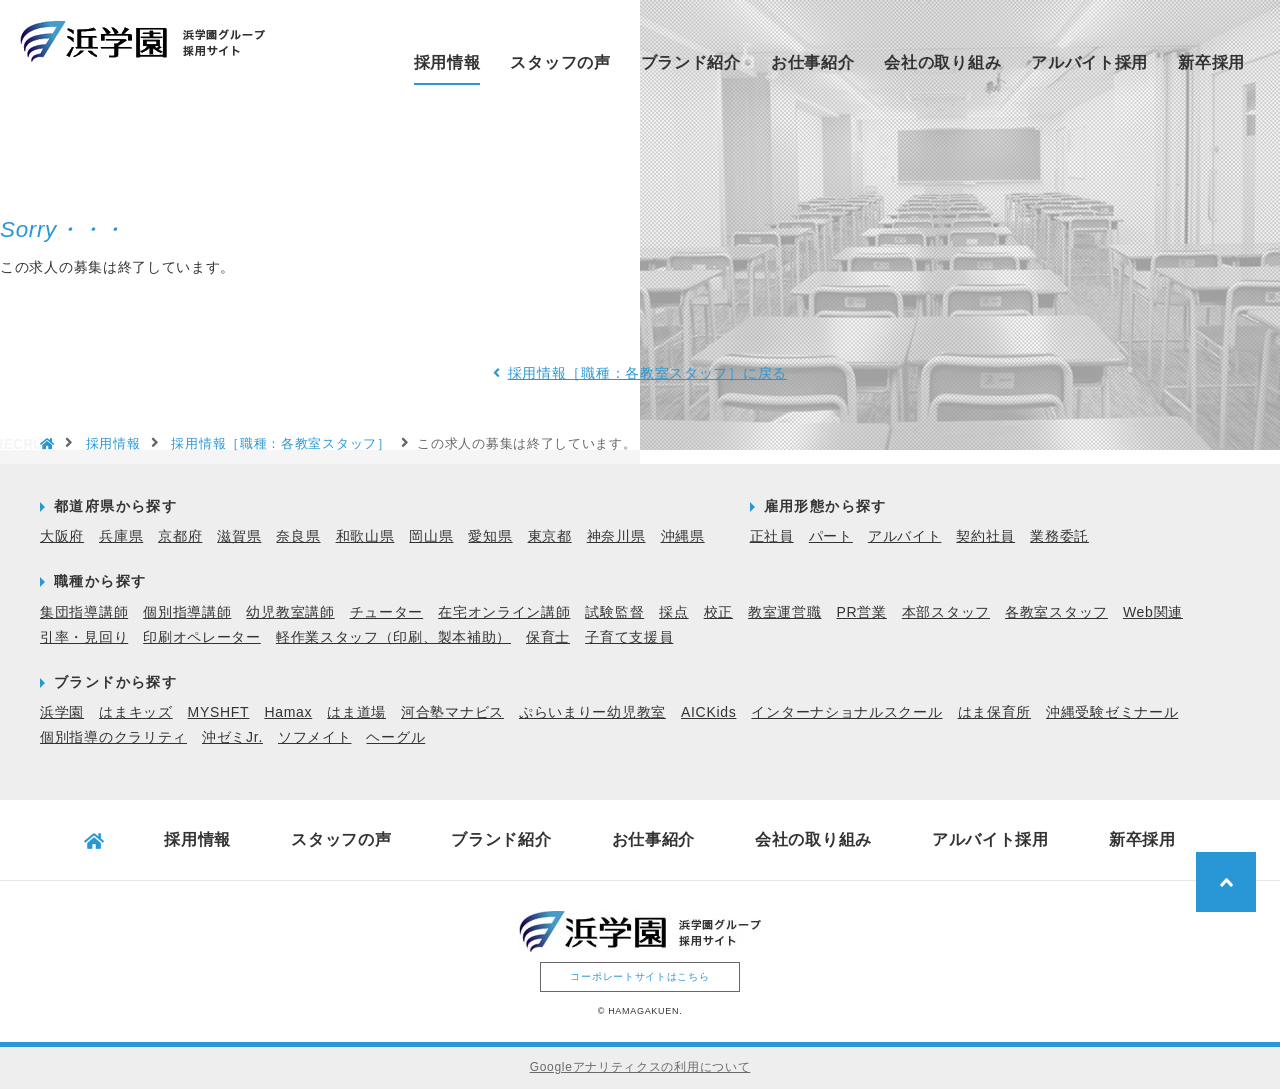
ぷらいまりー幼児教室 (592, 712)
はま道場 (356, 712)
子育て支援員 (629, 637)
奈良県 (298, 536)
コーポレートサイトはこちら (639, 976)
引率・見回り (84, 637)
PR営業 (862, 612)
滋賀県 (239, 536)
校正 (718, 612)
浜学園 (62, 712)
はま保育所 (995, 712)
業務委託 (1059, 536)
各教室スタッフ (1056, 612)
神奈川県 (616, 536)
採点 (673, 612)
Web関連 (1153, 612)
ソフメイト (315, 737)
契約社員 (985, 536)
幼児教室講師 (290, 612)
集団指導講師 (84, 612)
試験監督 (614, 612)
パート (831, 536)
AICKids (708, 712)
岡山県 (431, 536)
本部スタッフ (946, 612)
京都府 (180, 536)
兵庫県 (121, 536)
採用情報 (447, 62)
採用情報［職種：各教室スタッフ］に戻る (647, 373)
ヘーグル (395, 737)
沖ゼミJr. (232, 737)
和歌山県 (365, 536)
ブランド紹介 (691, 62)
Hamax (288, 712)
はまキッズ (136, 712)
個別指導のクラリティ (113, 737)
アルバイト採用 (1089, 62)
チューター (387, 612)
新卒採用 (1211, 62)
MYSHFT (219, 712)
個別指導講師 (187, 612)
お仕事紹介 (813, 62)
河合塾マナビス (452, 712)
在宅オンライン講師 (504, 612)
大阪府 (62, 536)
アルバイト (905, 536)
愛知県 (490, 536)
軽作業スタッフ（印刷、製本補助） (393, 637)
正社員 (772, 536)
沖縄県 (683, 536)
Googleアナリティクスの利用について (640, 1067)
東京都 (550, 536)
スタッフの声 (560, 62)
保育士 (548, 637)
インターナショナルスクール (846, 712)
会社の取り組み (942, 62)
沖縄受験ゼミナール (1112, 712)
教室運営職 (785, 612)
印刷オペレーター (202, 637)
